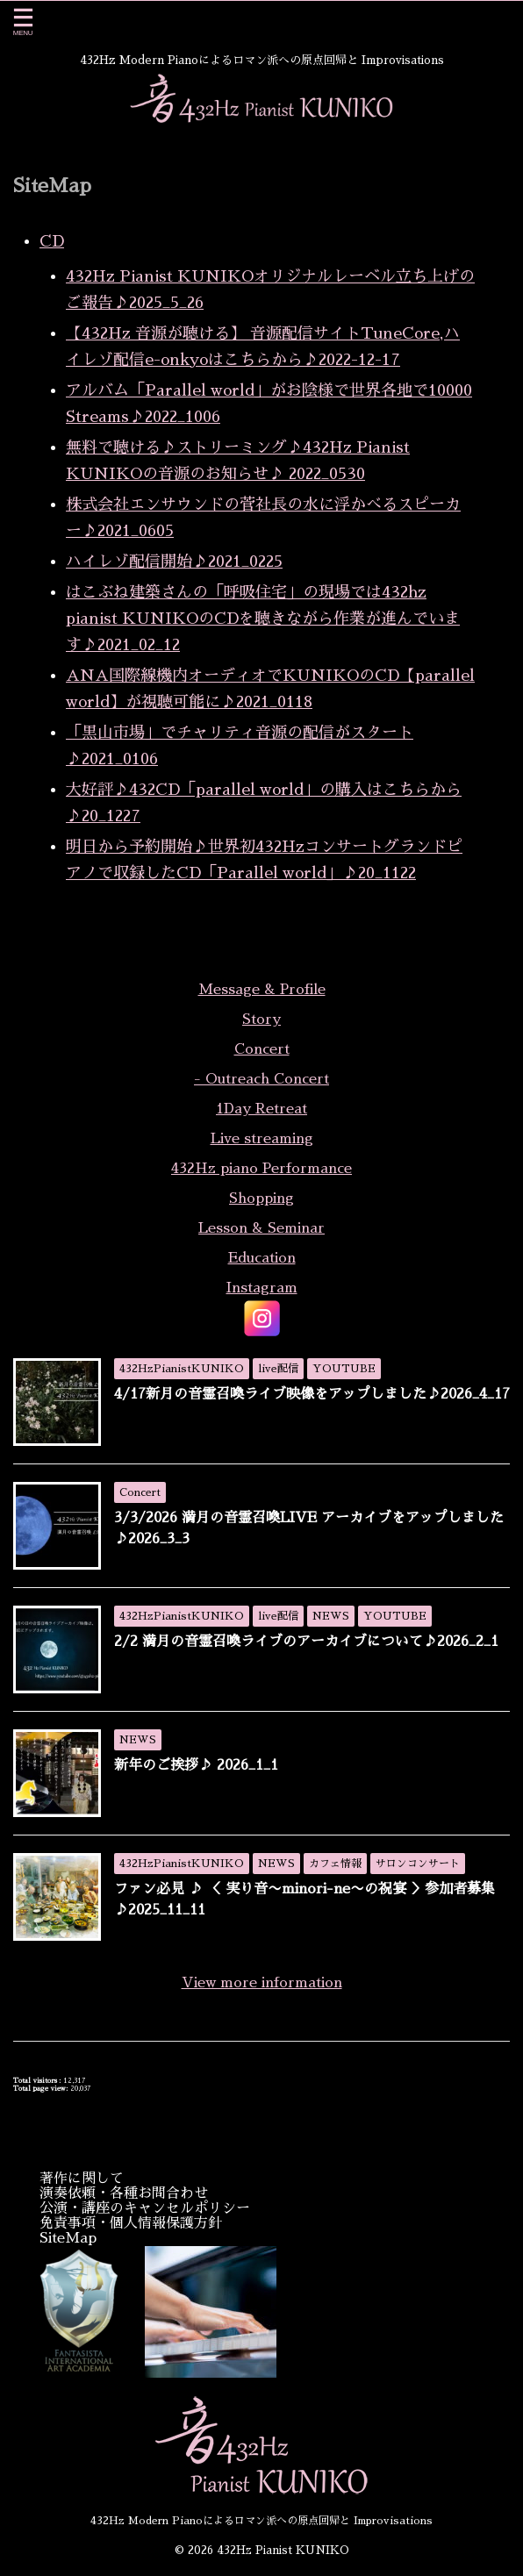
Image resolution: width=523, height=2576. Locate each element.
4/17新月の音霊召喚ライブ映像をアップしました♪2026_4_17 (312, 1394)
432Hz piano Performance (261, 1169)
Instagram (261, 1288)
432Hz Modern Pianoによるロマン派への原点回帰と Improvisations (261, 2520)
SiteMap (68, 2238)
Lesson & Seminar (261, 1228)
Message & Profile (262, 990)
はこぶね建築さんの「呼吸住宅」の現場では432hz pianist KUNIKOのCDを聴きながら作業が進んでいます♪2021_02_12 (263, 618)
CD (51, 241)
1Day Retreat (261, 1109)
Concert (262, 1049)
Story (261, 1020)
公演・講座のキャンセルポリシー (144, 2208)
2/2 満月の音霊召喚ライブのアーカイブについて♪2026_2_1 (306, 1642)
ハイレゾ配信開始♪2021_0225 (174, 561)
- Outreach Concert (261, 1079)
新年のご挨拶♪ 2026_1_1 (196, 1765)
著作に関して (81, 2179)
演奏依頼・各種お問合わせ (123, 2193)
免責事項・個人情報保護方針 (130, 2223)
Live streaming (262, 1139)
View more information (262, 1983)
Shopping (261, 1198)
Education (262, 1258)
